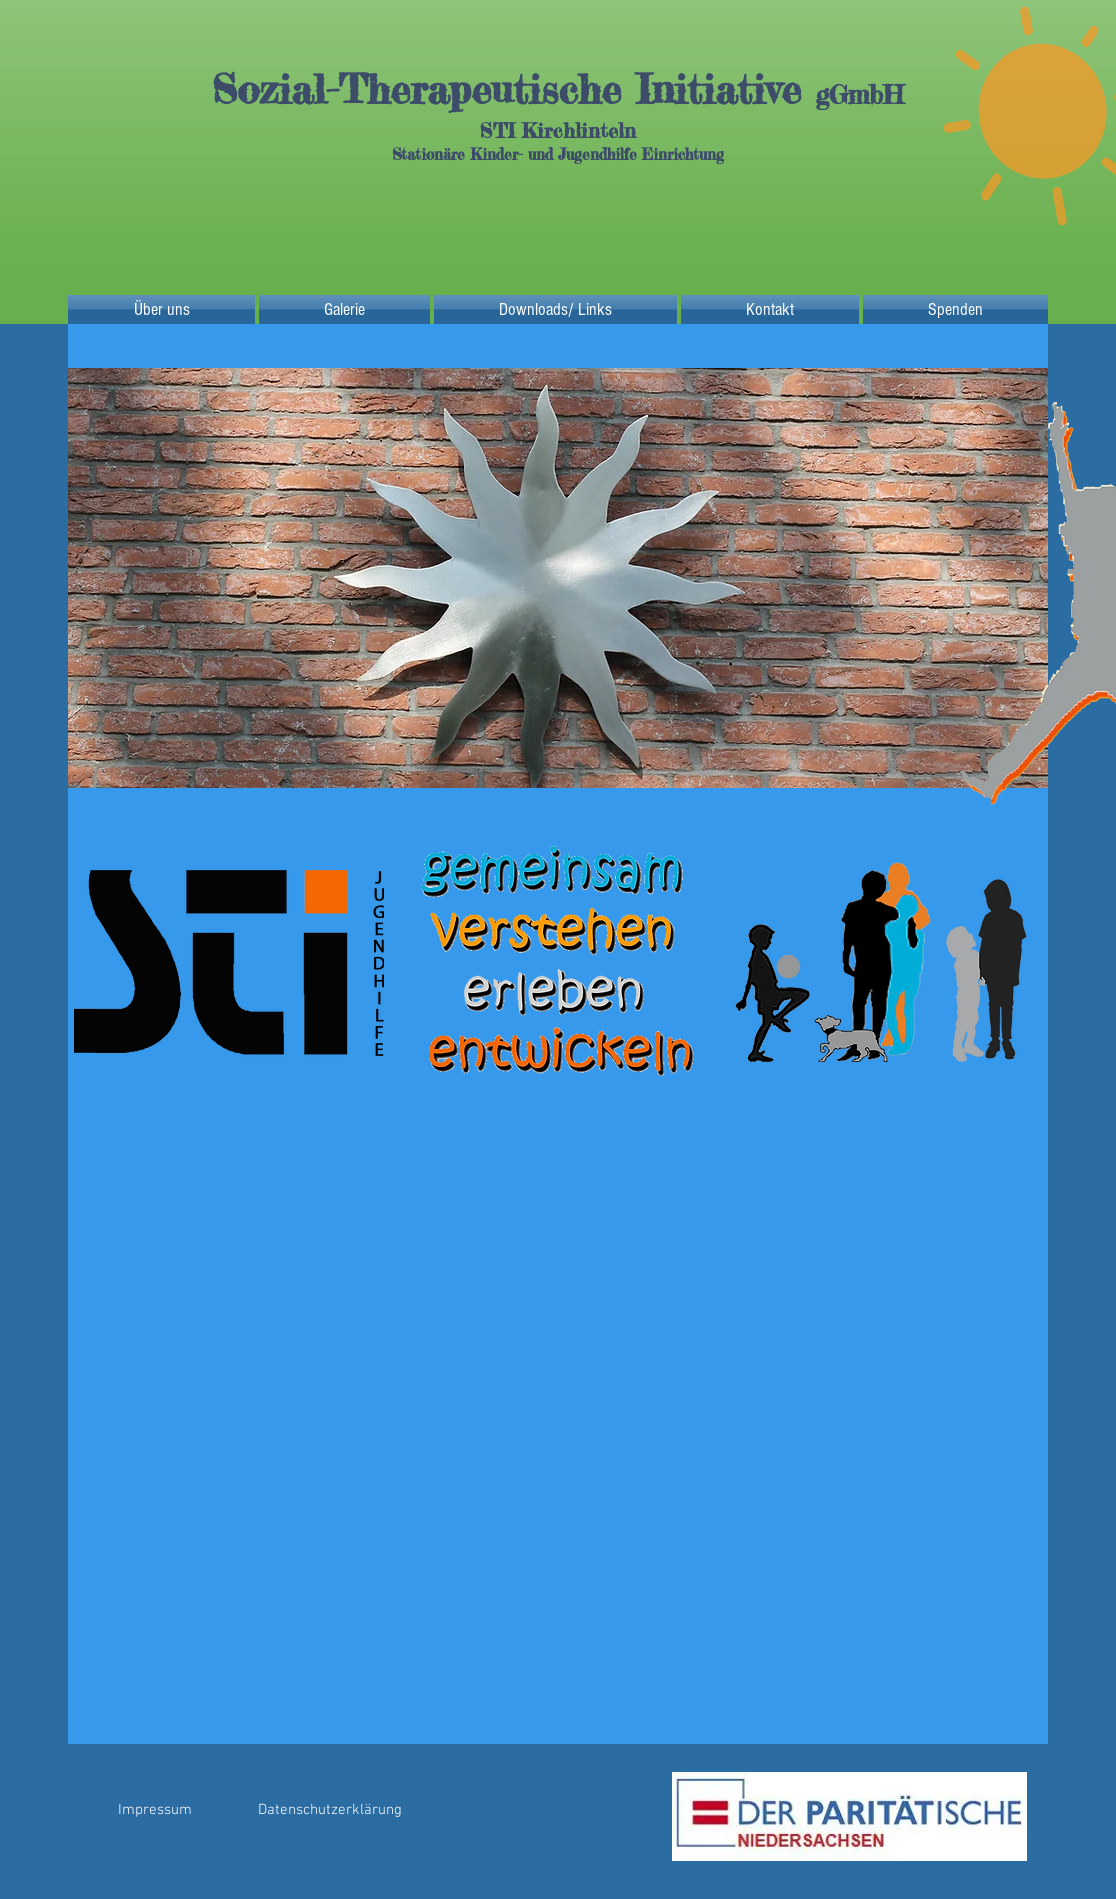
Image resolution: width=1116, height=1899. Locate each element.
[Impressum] (155, 1810)
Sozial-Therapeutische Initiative (514, 89)
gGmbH (860, 94)
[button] (558, 578)
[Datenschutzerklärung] (330, 1810)
